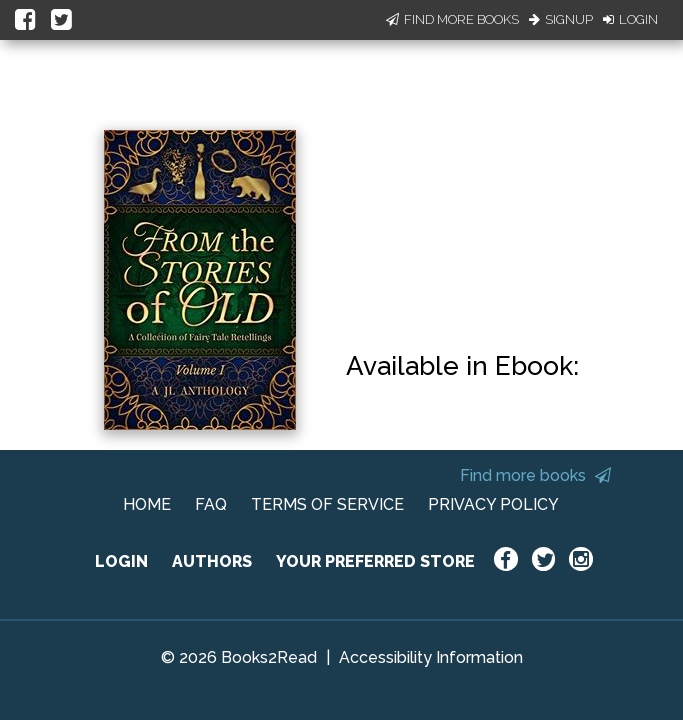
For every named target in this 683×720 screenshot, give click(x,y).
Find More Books (452, 19)
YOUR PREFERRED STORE (375, 561)
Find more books (535, 475)
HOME (147, 504)
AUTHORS (212, 561)
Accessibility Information (431, 657)
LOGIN (121, 561)
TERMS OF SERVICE (327, 504)
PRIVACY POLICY (493, 504)
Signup (561, 19)
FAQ (211, 504)
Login (630, 19)
